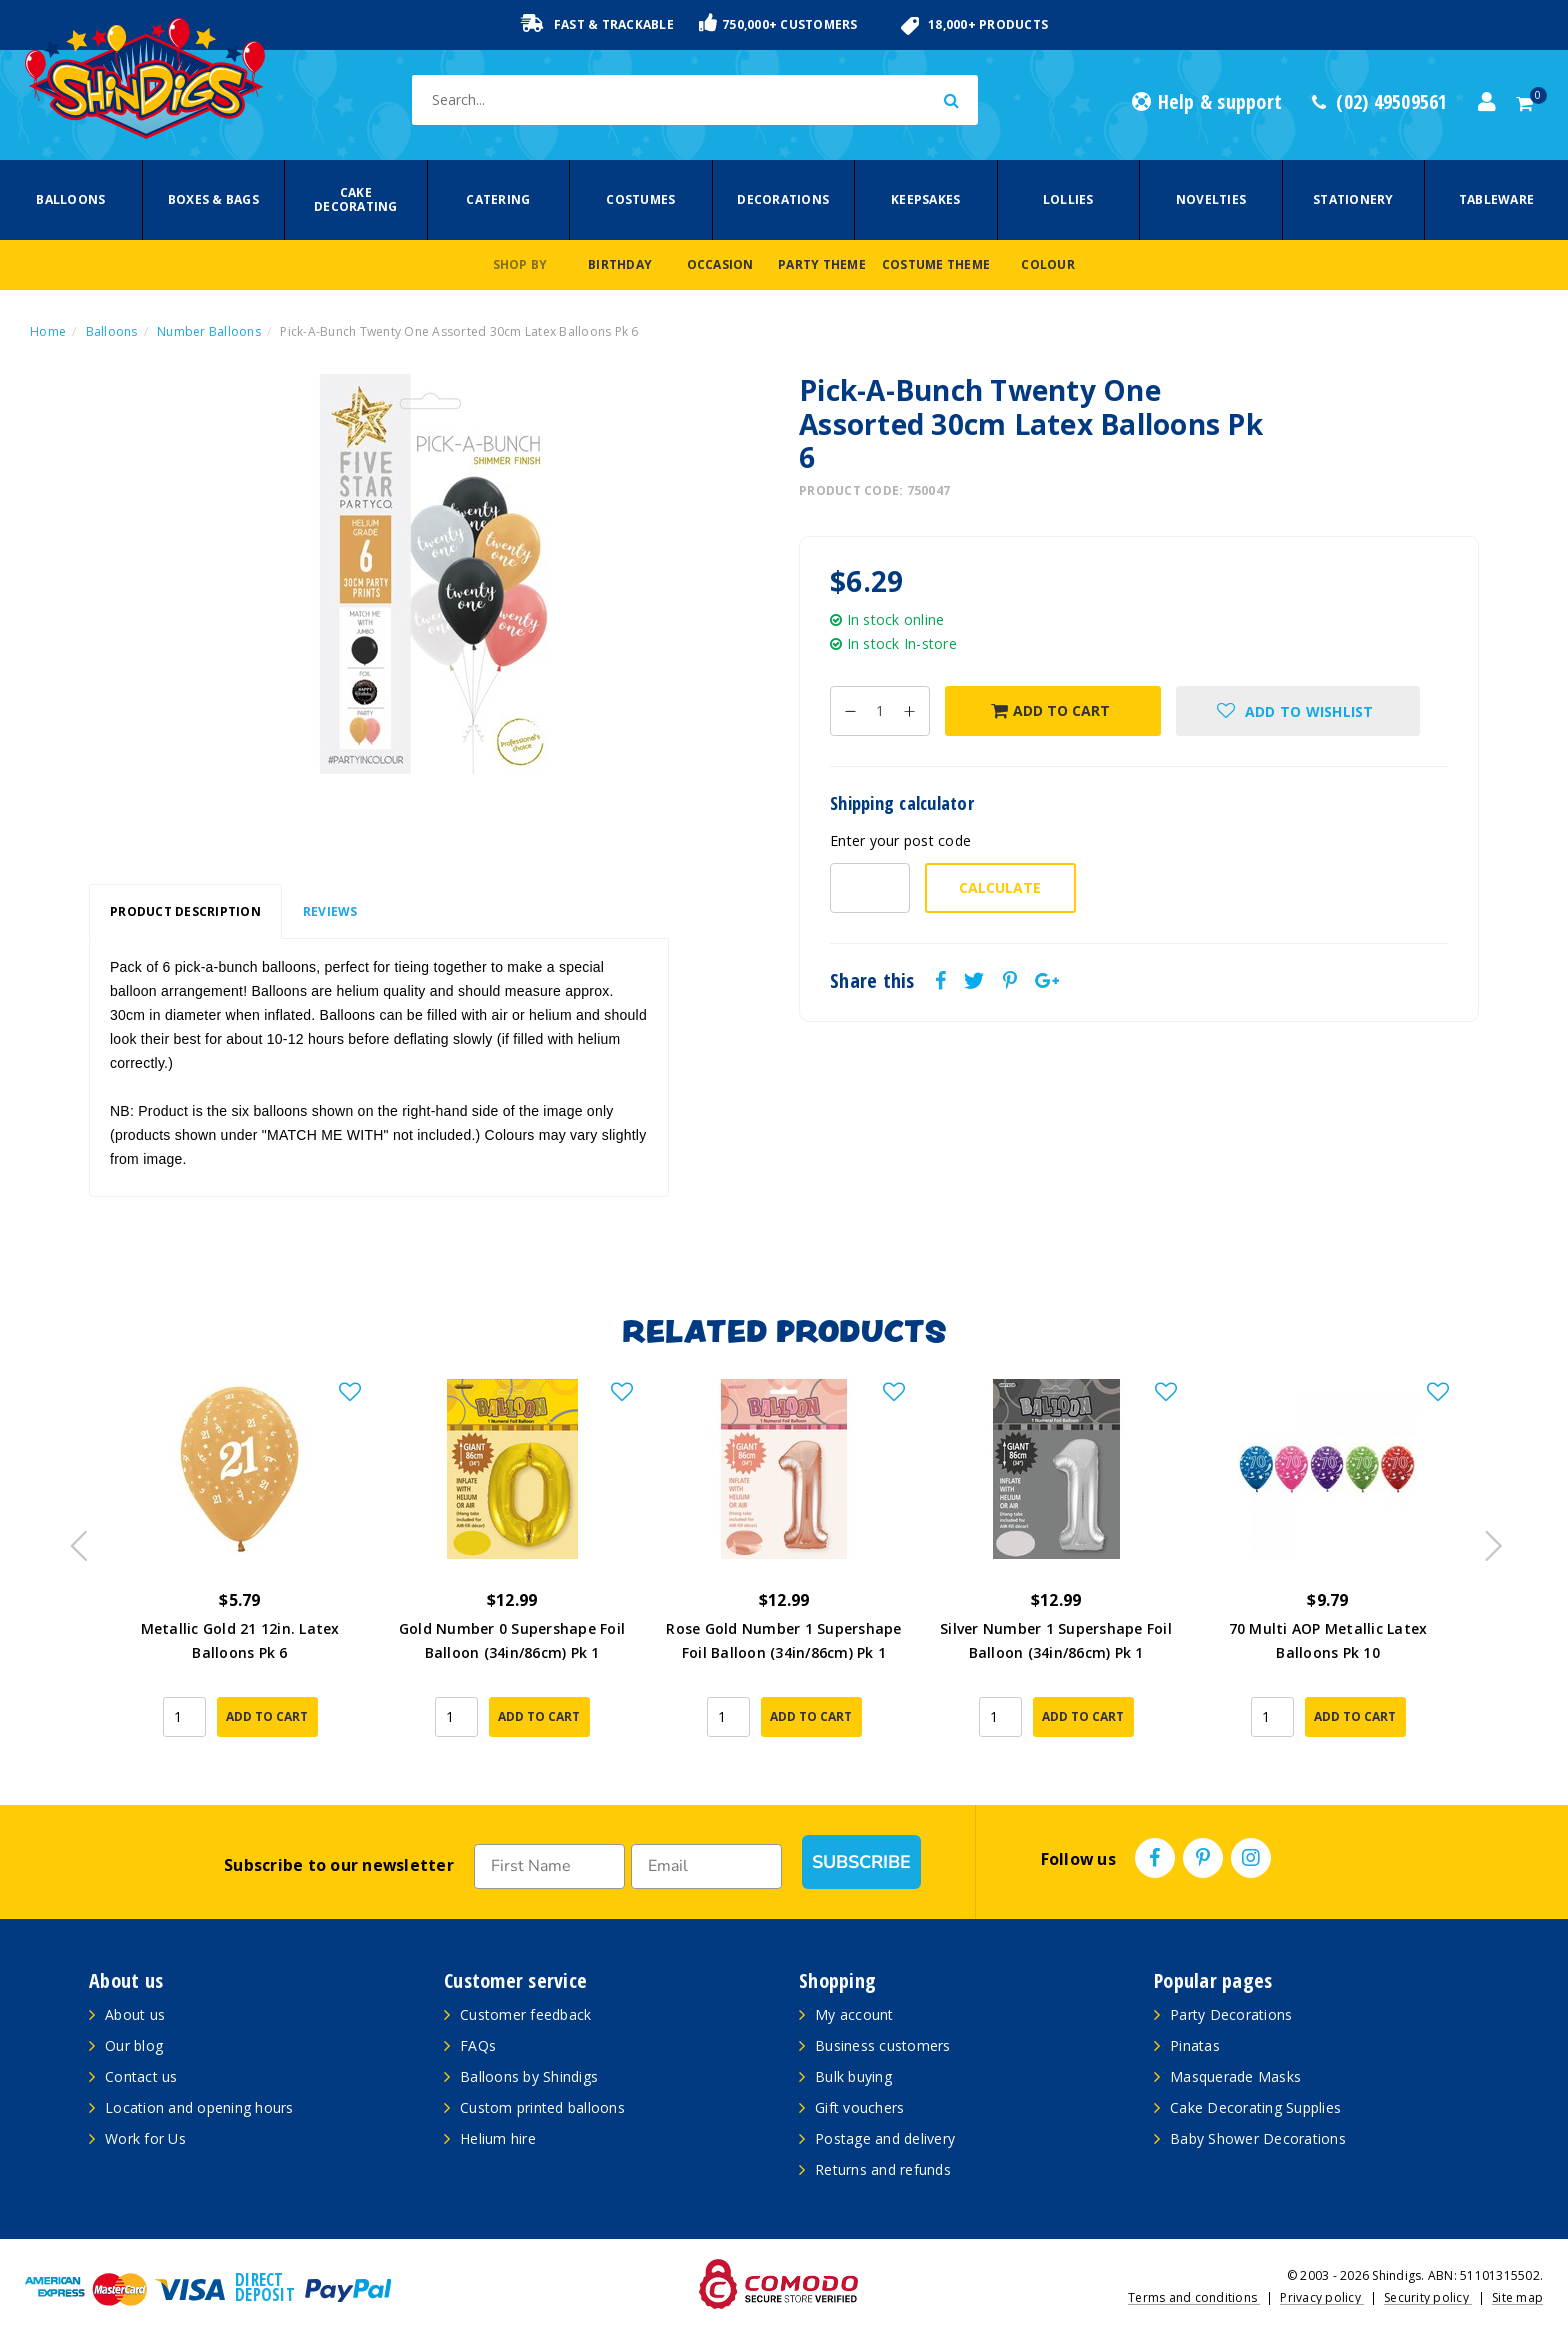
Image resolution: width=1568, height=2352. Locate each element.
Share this (872, 981)
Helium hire (498, 2138)
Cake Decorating (356, 199)
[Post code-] (870, 888)
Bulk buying (853, 2076)
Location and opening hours (199, 2107)
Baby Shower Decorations (1258, 2138)
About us (135, 2014)
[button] (1298, 711)
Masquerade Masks (1235, 2076)
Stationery (1353, 199)
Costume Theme (936, 264)
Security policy (1428, 2297)
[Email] (706, 1866)
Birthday (620, 264)
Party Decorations (1231, 2014)
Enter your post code (900, 840)
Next (1484, 1540)
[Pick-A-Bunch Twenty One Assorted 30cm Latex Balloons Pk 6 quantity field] (880, 711)
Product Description (185, 911)
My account (854, 2014)
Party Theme (822, 264)
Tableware (1496, 199)
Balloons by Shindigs (529, 2076)
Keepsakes (925, 199)
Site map (1517, 2297)
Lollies (1068, 199)
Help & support (1207, 102)
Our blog (134, 2045)
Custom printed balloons (542, 2107)
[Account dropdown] (1487, 102)
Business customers (883, 2045)
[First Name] (549, 1866)
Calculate (1000, 887)
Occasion (720, 264)
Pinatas (1195, 2045)
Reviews (330, 911)
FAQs (478, 2045)
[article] (240, 1572)
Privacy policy (1322, 2297)
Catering (498, 199)
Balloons (70, 199)
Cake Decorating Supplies (1255, 2107)
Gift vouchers (859, 2107)
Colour (1048, 264)
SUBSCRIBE (861, 1862)
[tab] (185, 912)
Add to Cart (1050, 710)
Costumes (640, 199)
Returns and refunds (883, 2169)
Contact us (141, 2076)
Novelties (1211, 199)
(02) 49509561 (1380, 102)
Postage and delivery (885, 2138)
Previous (74, 1540)
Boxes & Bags (213, 199)
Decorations (783, 199)
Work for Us (145, 2138)
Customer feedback (525, 2014)
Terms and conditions (1194, 2297)
